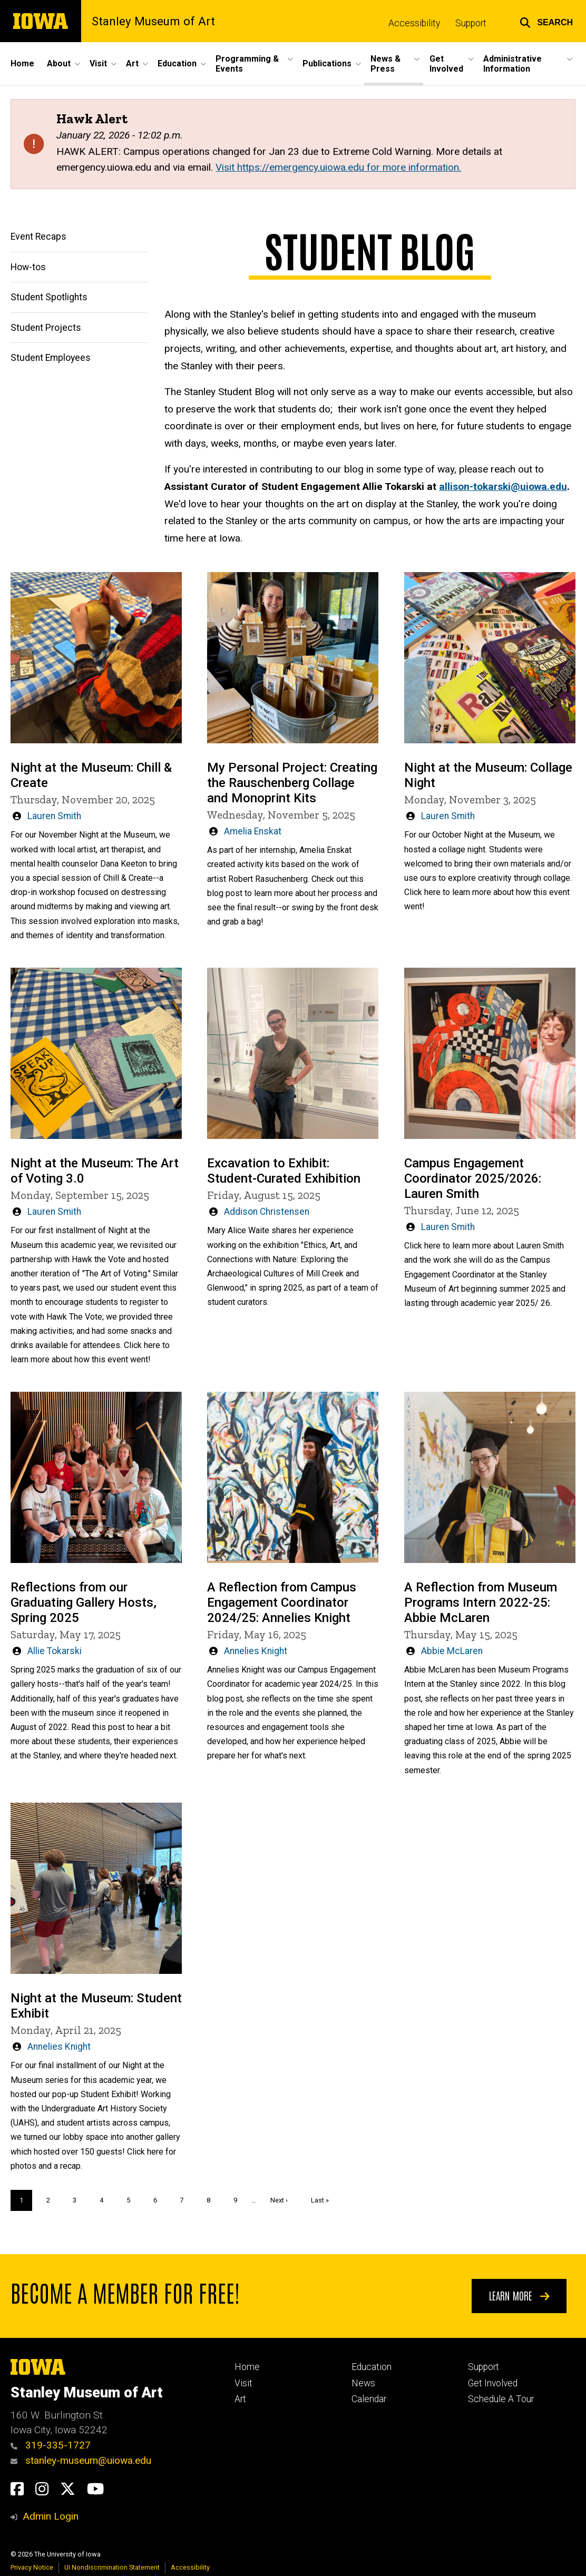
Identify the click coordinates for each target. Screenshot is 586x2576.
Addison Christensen (266, 1211)
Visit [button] (98, 63)
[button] (546, 21)
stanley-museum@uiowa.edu (81, 2460)
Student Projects (46, 327)
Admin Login (51, 2516)
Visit (243, 2383)
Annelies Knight (255, 1651)
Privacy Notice (32, 2567)
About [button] (59, 63)
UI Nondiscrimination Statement (112, 2567)
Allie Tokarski (54, 1651)
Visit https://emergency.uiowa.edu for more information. (338, 167)
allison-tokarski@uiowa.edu (503, 486)
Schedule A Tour (501, 2399)
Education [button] (177, 63)
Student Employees (51, 357)
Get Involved (492, 2383)
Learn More (519, 2295)
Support (470, 23)
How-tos (28, 266)
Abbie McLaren (452, 1651)
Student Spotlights (49, 297)
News (363, 2383)
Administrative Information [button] (512, 64)
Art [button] (132, 63)
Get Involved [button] (446, 64)
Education (371, 2367)
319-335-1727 (51, 2445)
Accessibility (414, 23)
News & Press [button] (385, 64)
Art (240, 2399)
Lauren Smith (54, 816)
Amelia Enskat (252, 831)
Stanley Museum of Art (153, 21)
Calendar (368, 2399)
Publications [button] (326, 63)
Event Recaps (38, 236)
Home (22, 63)
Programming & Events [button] (247, 64)
